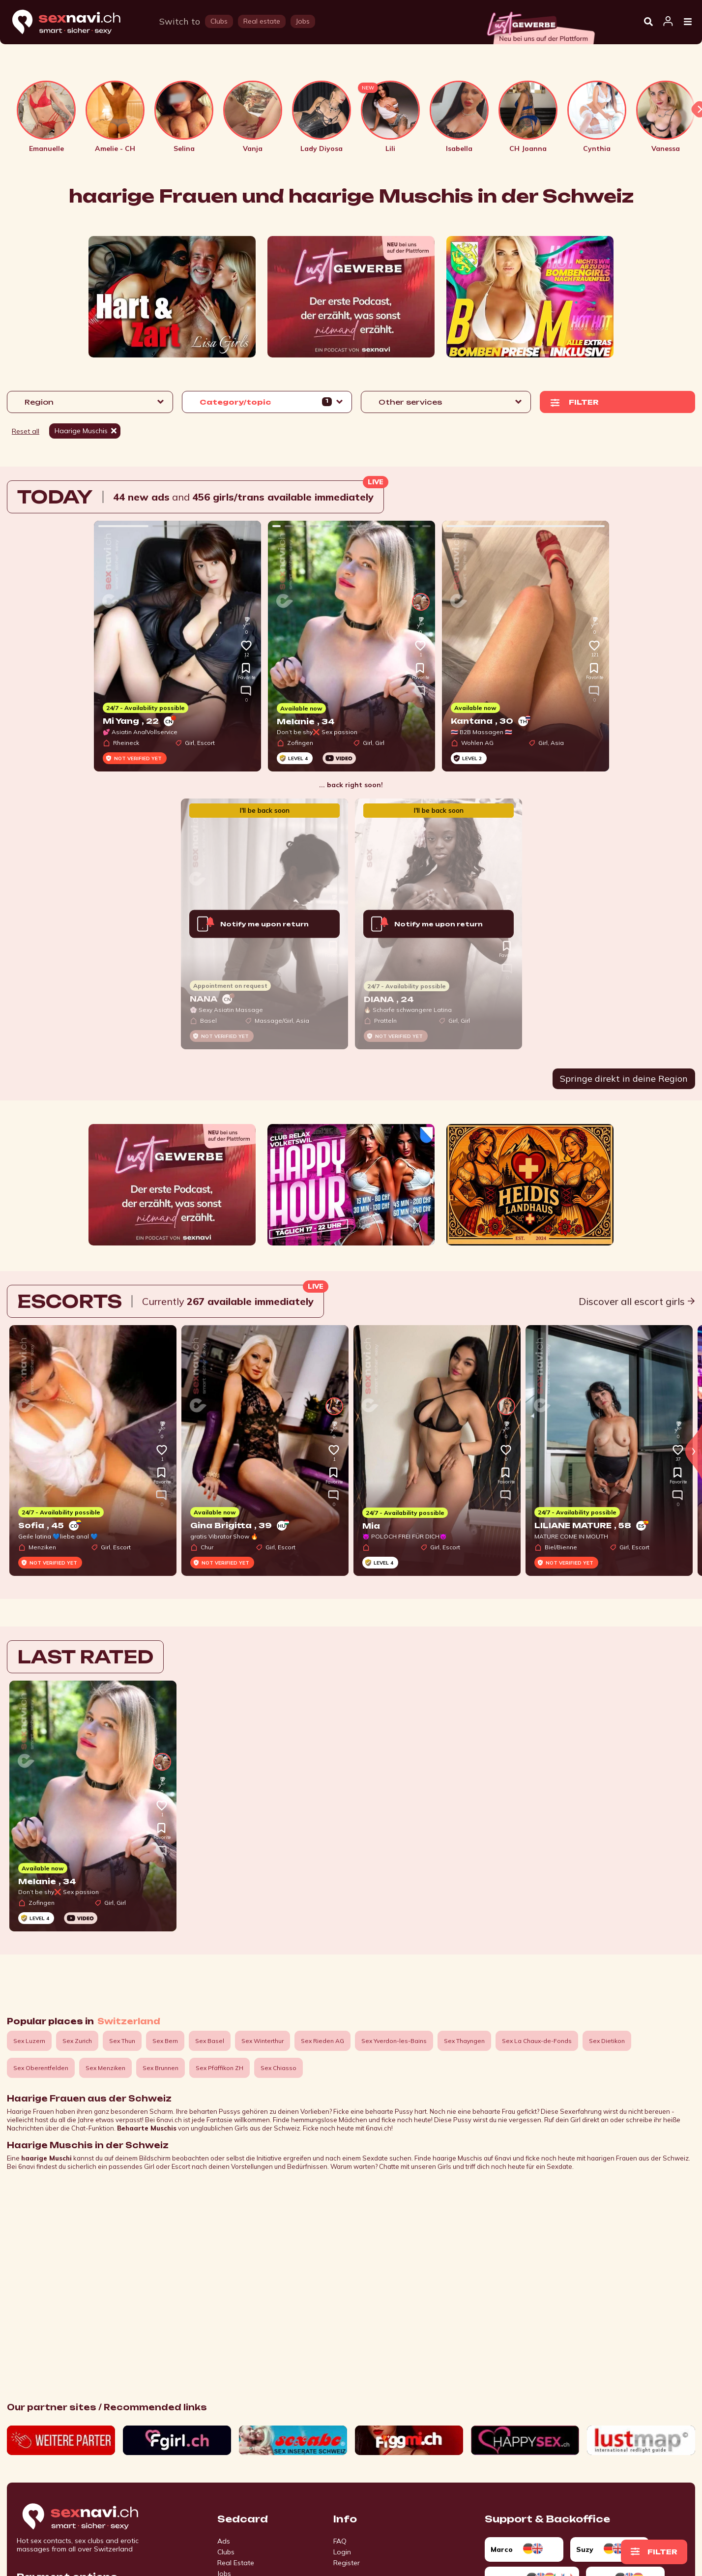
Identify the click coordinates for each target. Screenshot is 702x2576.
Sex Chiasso (278, 2068)
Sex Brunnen (160, 2068)
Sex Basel (209, 2040)
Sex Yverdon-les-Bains (394, 2040)
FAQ (340, 2541)
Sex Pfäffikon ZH (219, 2068)
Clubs (225, 2551)
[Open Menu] (687, 22)
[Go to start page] (97, 2517)
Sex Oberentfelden (40, 2068)
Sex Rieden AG (322, 2040)
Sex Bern (165, 2040)
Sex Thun (122, 2040)
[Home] (76, 22)
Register (346, 2562)
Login (342, 2551)
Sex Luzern (29, 2040)
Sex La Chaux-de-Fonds (537, 2040)
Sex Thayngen (464, 2040)
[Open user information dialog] (668, 22)
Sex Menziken (105, 2068)
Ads (223, 2541)
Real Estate (235, 2562)
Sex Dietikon (607, 2040)
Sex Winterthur (262, 2040)
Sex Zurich (77, 2040)
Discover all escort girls (637, 1301)
